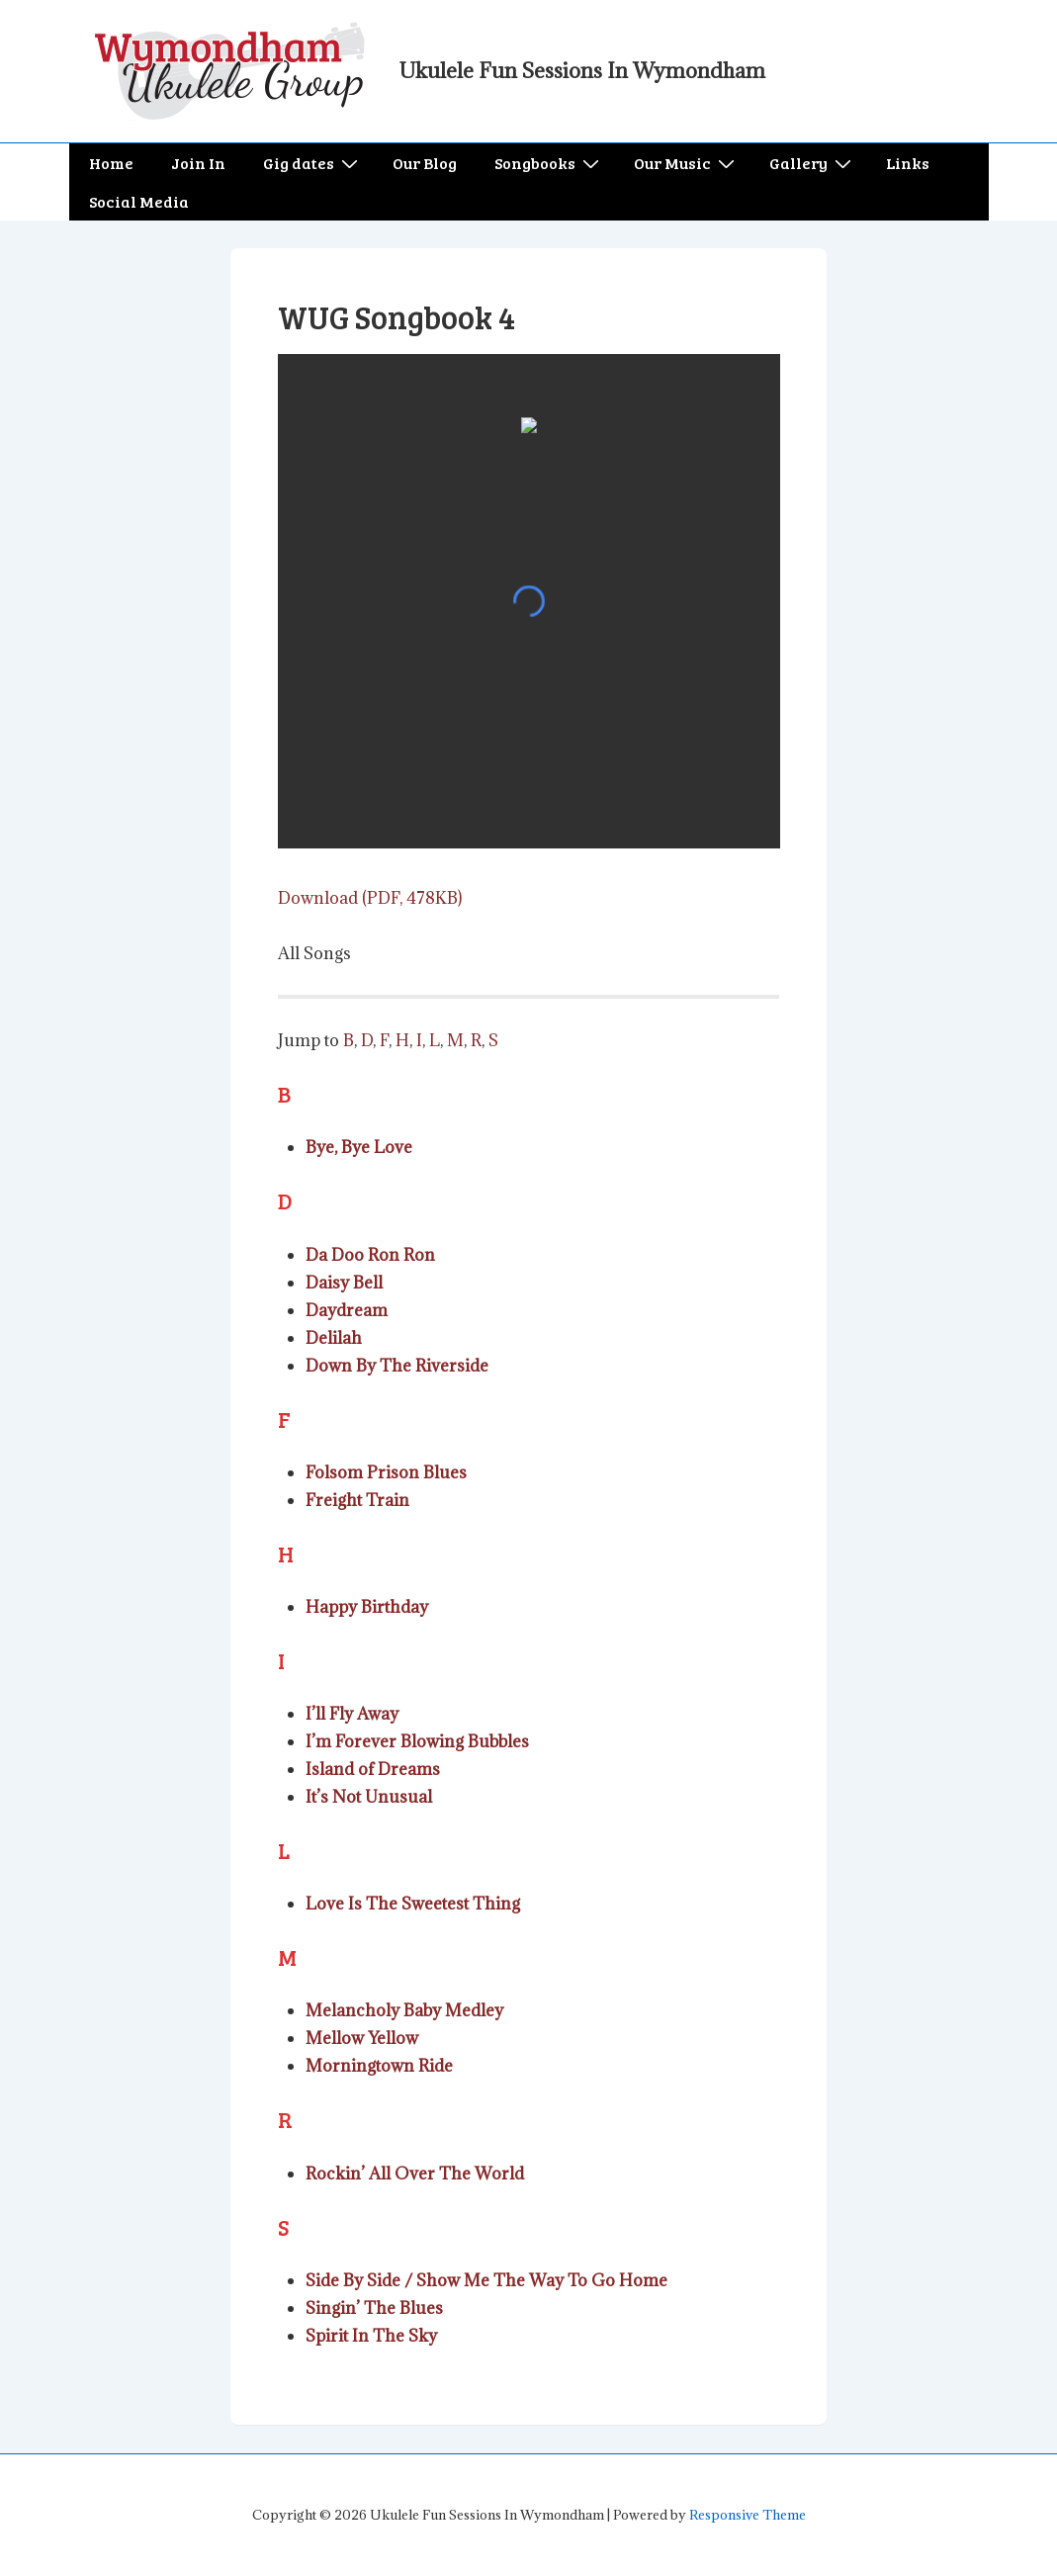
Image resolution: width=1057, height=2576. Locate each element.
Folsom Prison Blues (386, 1472)
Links (907, 162)
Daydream (347, 1310)
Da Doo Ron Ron (370, 1255)
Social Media (139, 201)
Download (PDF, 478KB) (370, 898)
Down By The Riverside (397, 1366)
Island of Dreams (373, 1769)
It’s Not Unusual (369, 1797)
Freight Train (357, 1500)
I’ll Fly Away (352, 1714)
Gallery (812, 162)
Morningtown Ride (379, 2066)
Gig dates (313, 162)
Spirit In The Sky (371, 2336)
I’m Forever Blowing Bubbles (417, 1741)
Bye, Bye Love (359, 1147)
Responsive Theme (747, 2515)
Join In (198, 162)
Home (111, 162)
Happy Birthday (367, 1607)
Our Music (687, 162)
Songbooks (549, 162)
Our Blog (425, 162)
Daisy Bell (344, 1282)
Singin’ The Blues (374, 2308)
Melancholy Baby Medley (404, 2010)
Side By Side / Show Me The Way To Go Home (486, 2280)
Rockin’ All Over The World (415, 2173)
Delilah (334, 1338)
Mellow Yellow (362, 2038)
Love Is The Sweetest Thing (413, 1903)
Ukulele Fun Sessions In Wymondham (582, 70)
